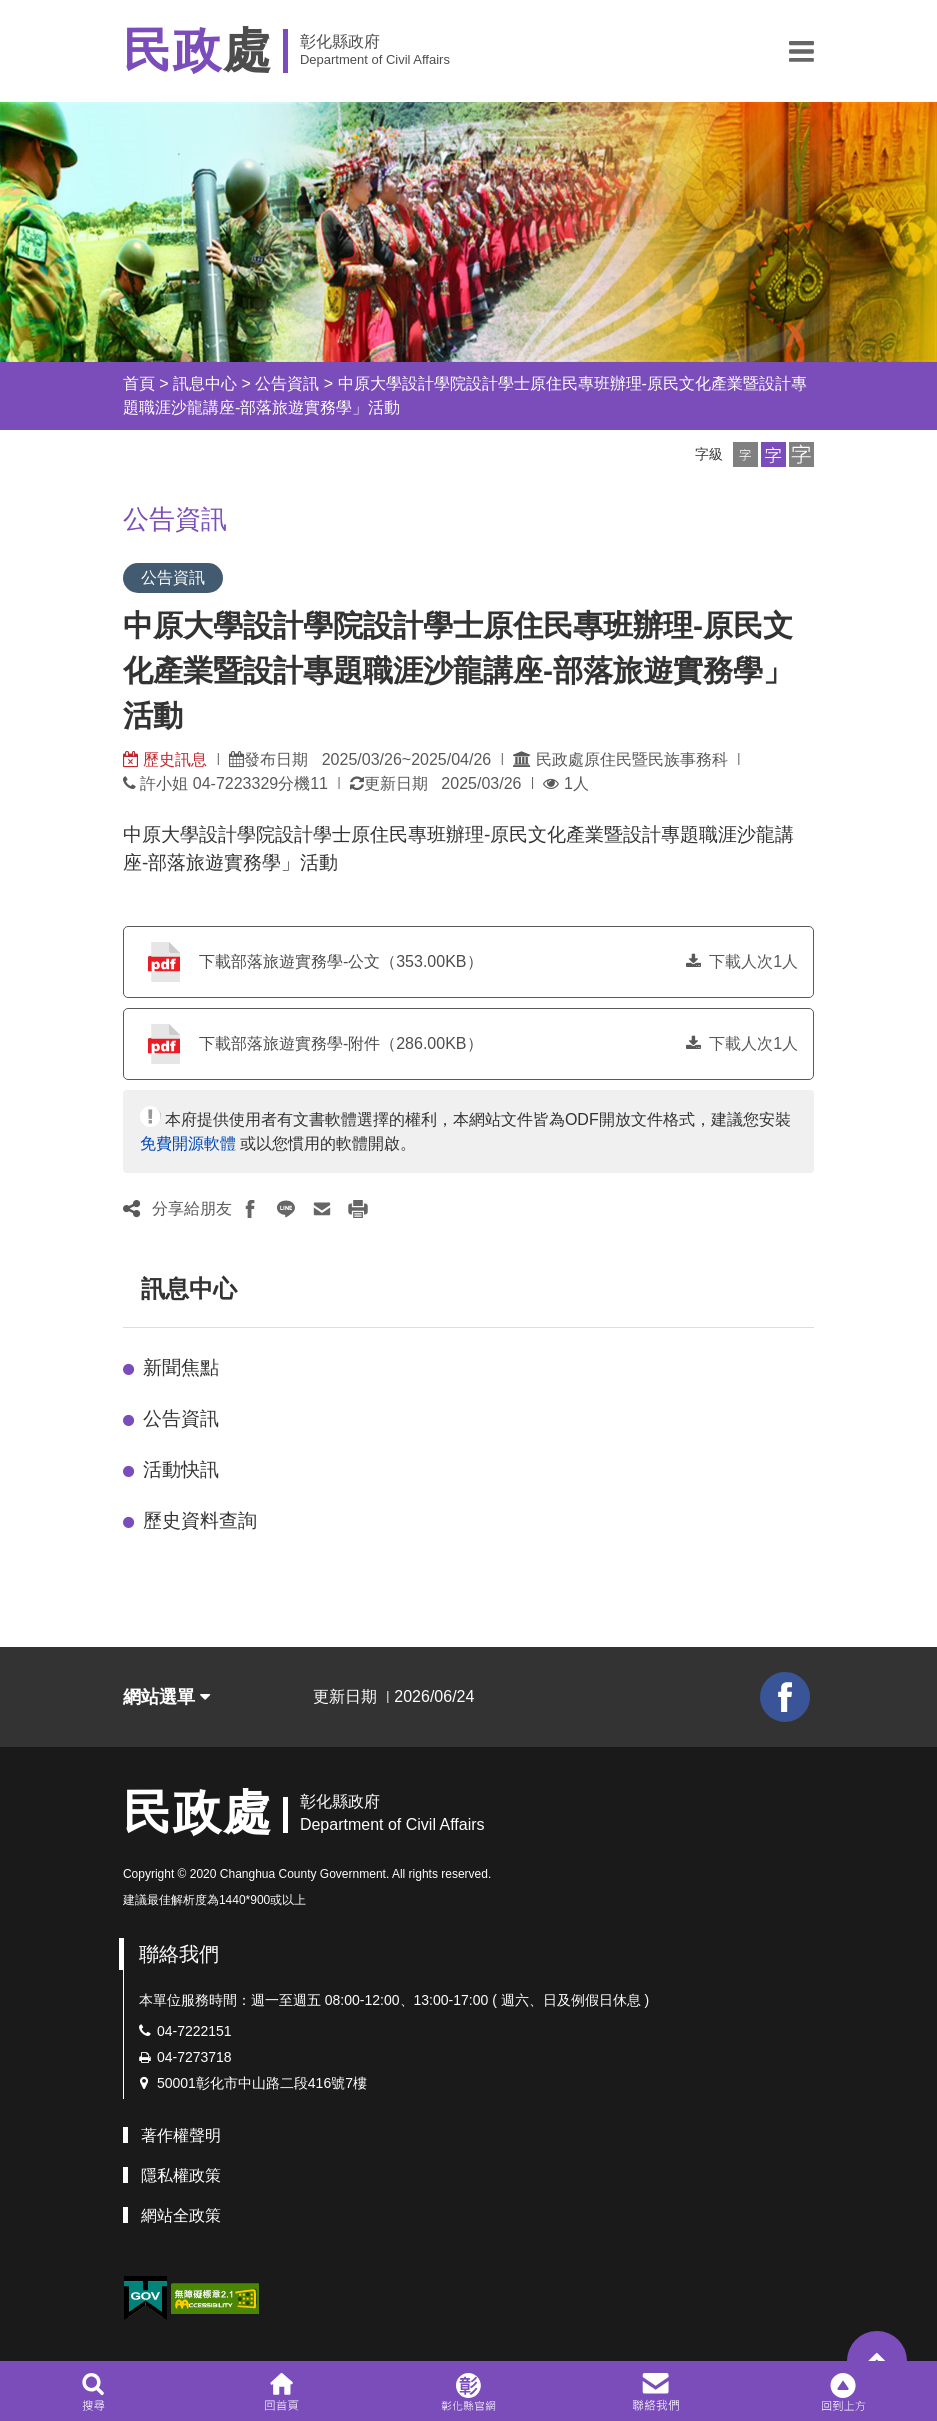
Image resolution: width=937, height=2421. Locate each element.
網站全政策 (181, 2215)
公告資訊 (287, 383)
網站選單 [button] (166, 1697)
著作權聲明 (181, 2135)
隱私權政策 (181, 2175)
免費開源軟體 (188, 1143)
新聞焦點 (181, 1367)
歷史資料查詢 (200, 1520)
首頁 (139, 383)
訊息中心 (205, 383)
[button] (801, 51)
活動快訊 (181, 1469)
